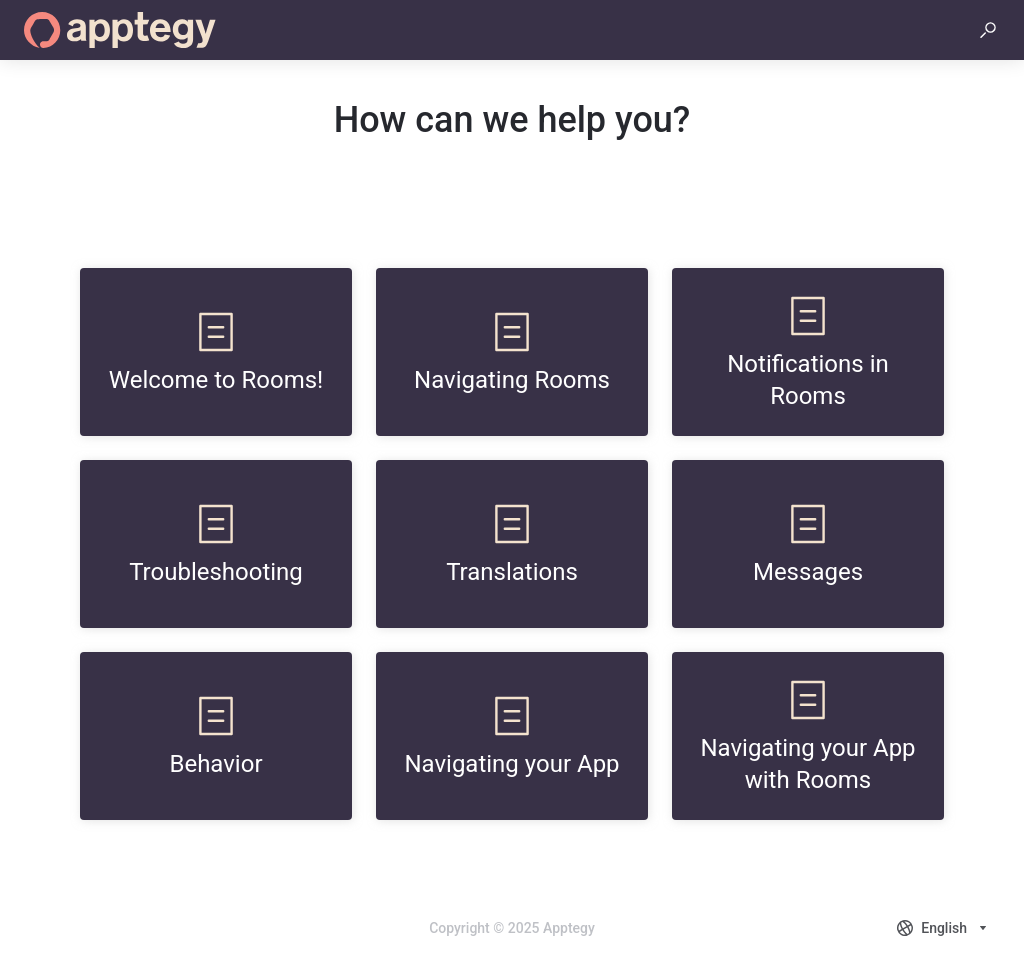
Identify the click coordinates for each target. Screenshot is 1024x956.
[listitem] (216, 352)
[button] (988, 30)
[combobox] (944, 928)
